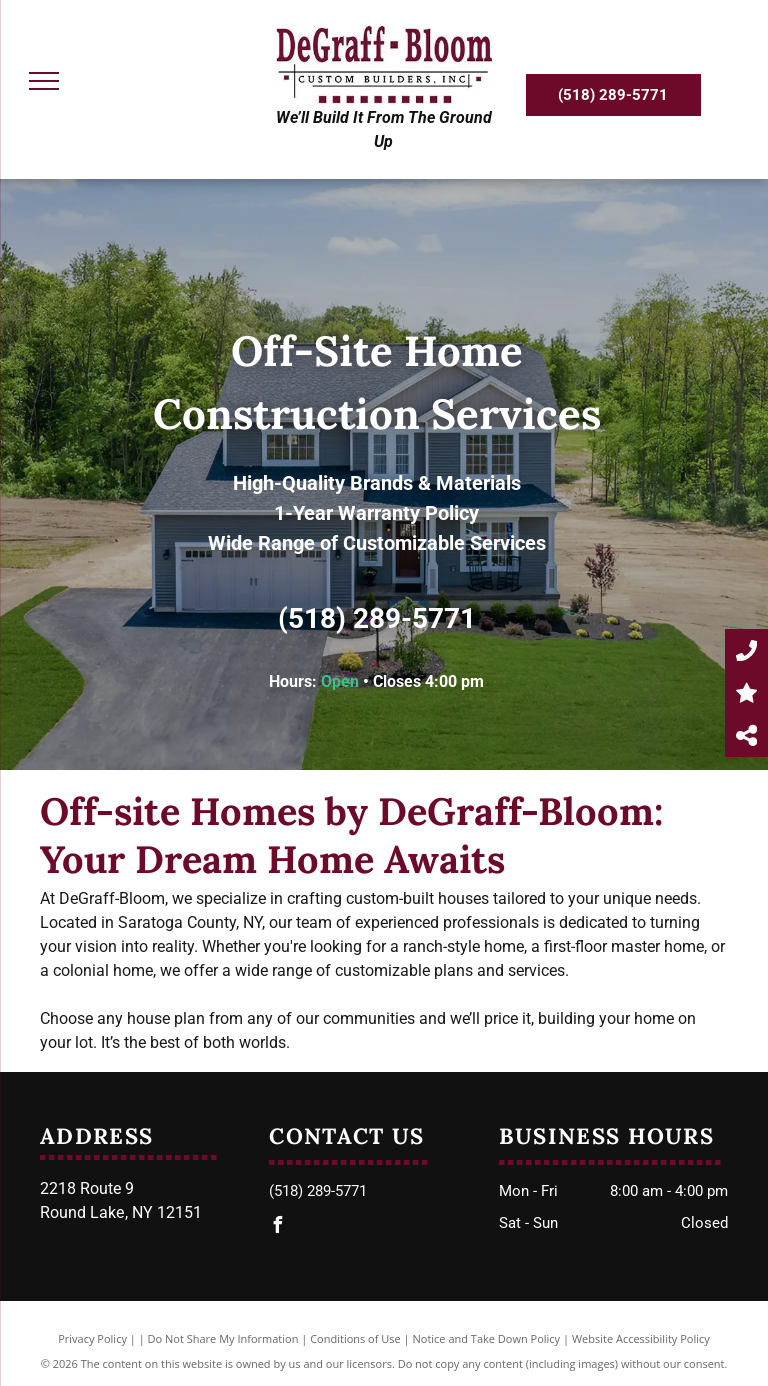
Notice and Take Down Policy (487, 1338)
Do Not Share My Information (223, 1338)
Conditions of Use (355, 1338)
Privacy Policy (92, 1338)
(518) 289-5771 (377, 618)
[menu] (44, 81)
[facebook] (277, 1227)
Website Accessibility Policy (641, 1338)
